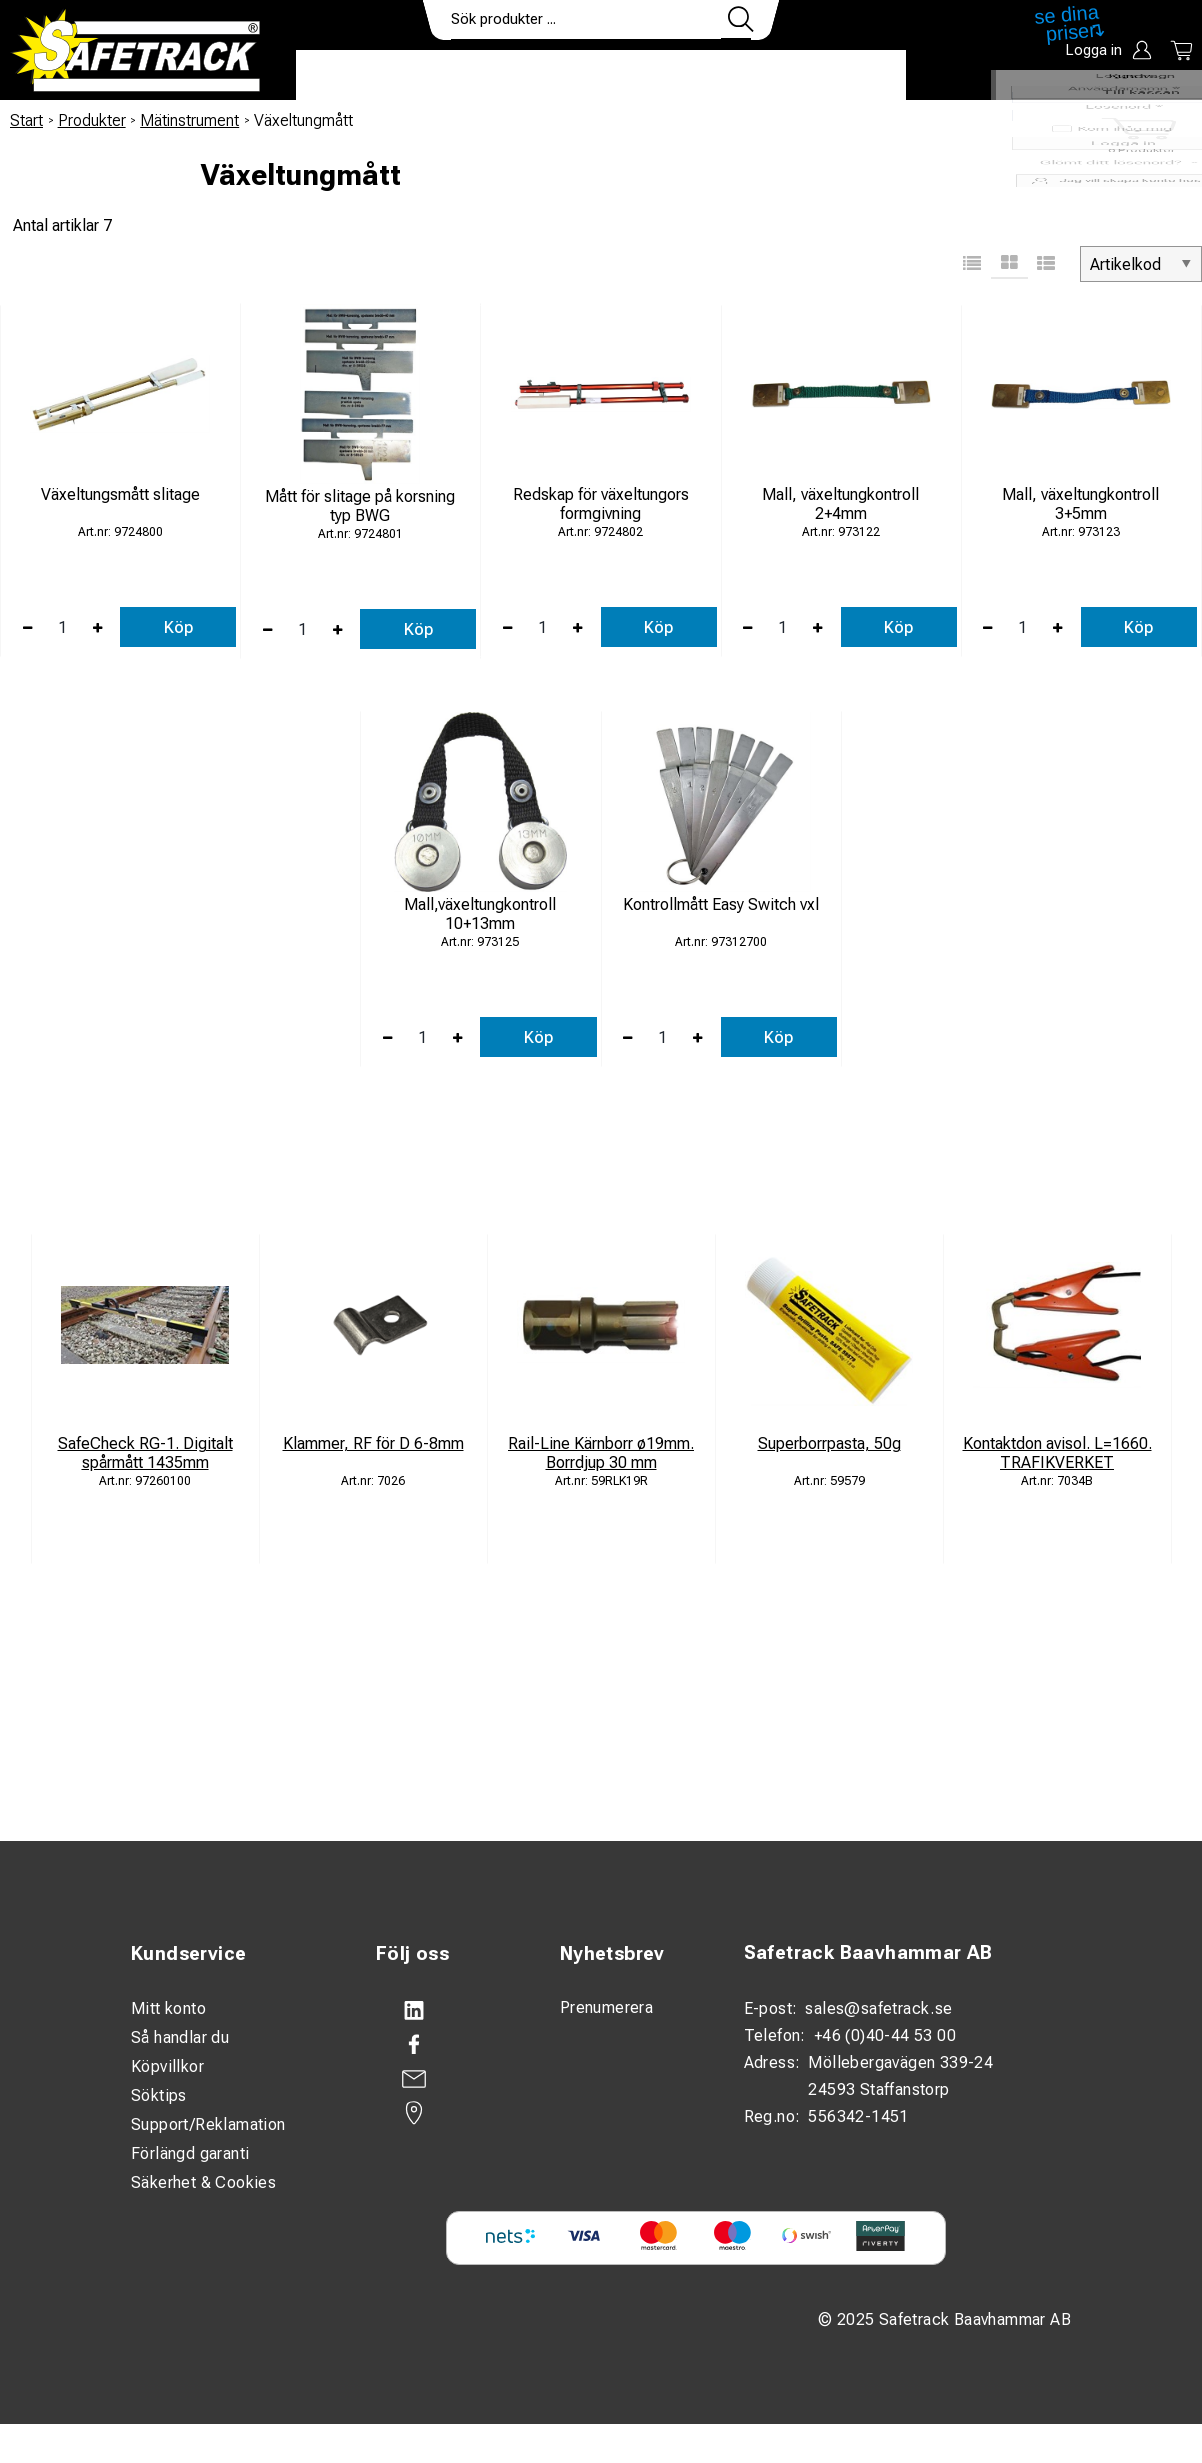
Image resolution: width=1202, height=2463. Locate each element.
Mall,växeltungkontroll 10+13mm (480, 914)
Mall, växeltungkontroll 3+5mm (1080, 504)
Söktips (159, 2095)
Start (26, 120)
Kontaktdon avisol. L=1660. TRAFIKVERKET (1057, 1453)
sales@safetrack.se (878, 2008)
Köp (178, 627)
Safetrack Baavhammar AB (868, 1952)
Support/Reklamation (208, 2124)
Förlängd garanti (190, 2153)
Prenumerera (606, 2007)
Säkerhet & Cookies (203, 2182)
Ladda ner (847, 76)
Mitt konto (168, 2008)
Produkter (358, 76)
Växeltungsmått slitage (120, 494)
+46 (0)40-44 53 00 (885, 2035)
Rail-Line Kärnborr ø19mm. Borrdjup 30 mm (601, 1453)
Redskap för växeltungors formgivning (601, 504)
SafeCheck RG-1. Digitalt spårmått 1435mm (145, 1453)
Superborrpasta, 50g (829, 1443)
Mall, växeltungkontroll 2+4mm (840, 504)
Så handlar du (180, 2037)
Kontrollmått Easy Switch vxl (721, 904)
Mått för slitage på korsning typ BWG (360, 506)
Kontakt (736, 76)
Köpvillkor (167, 2066)
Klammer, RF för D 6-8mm (373, 1443)
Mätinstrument (189, 120)
